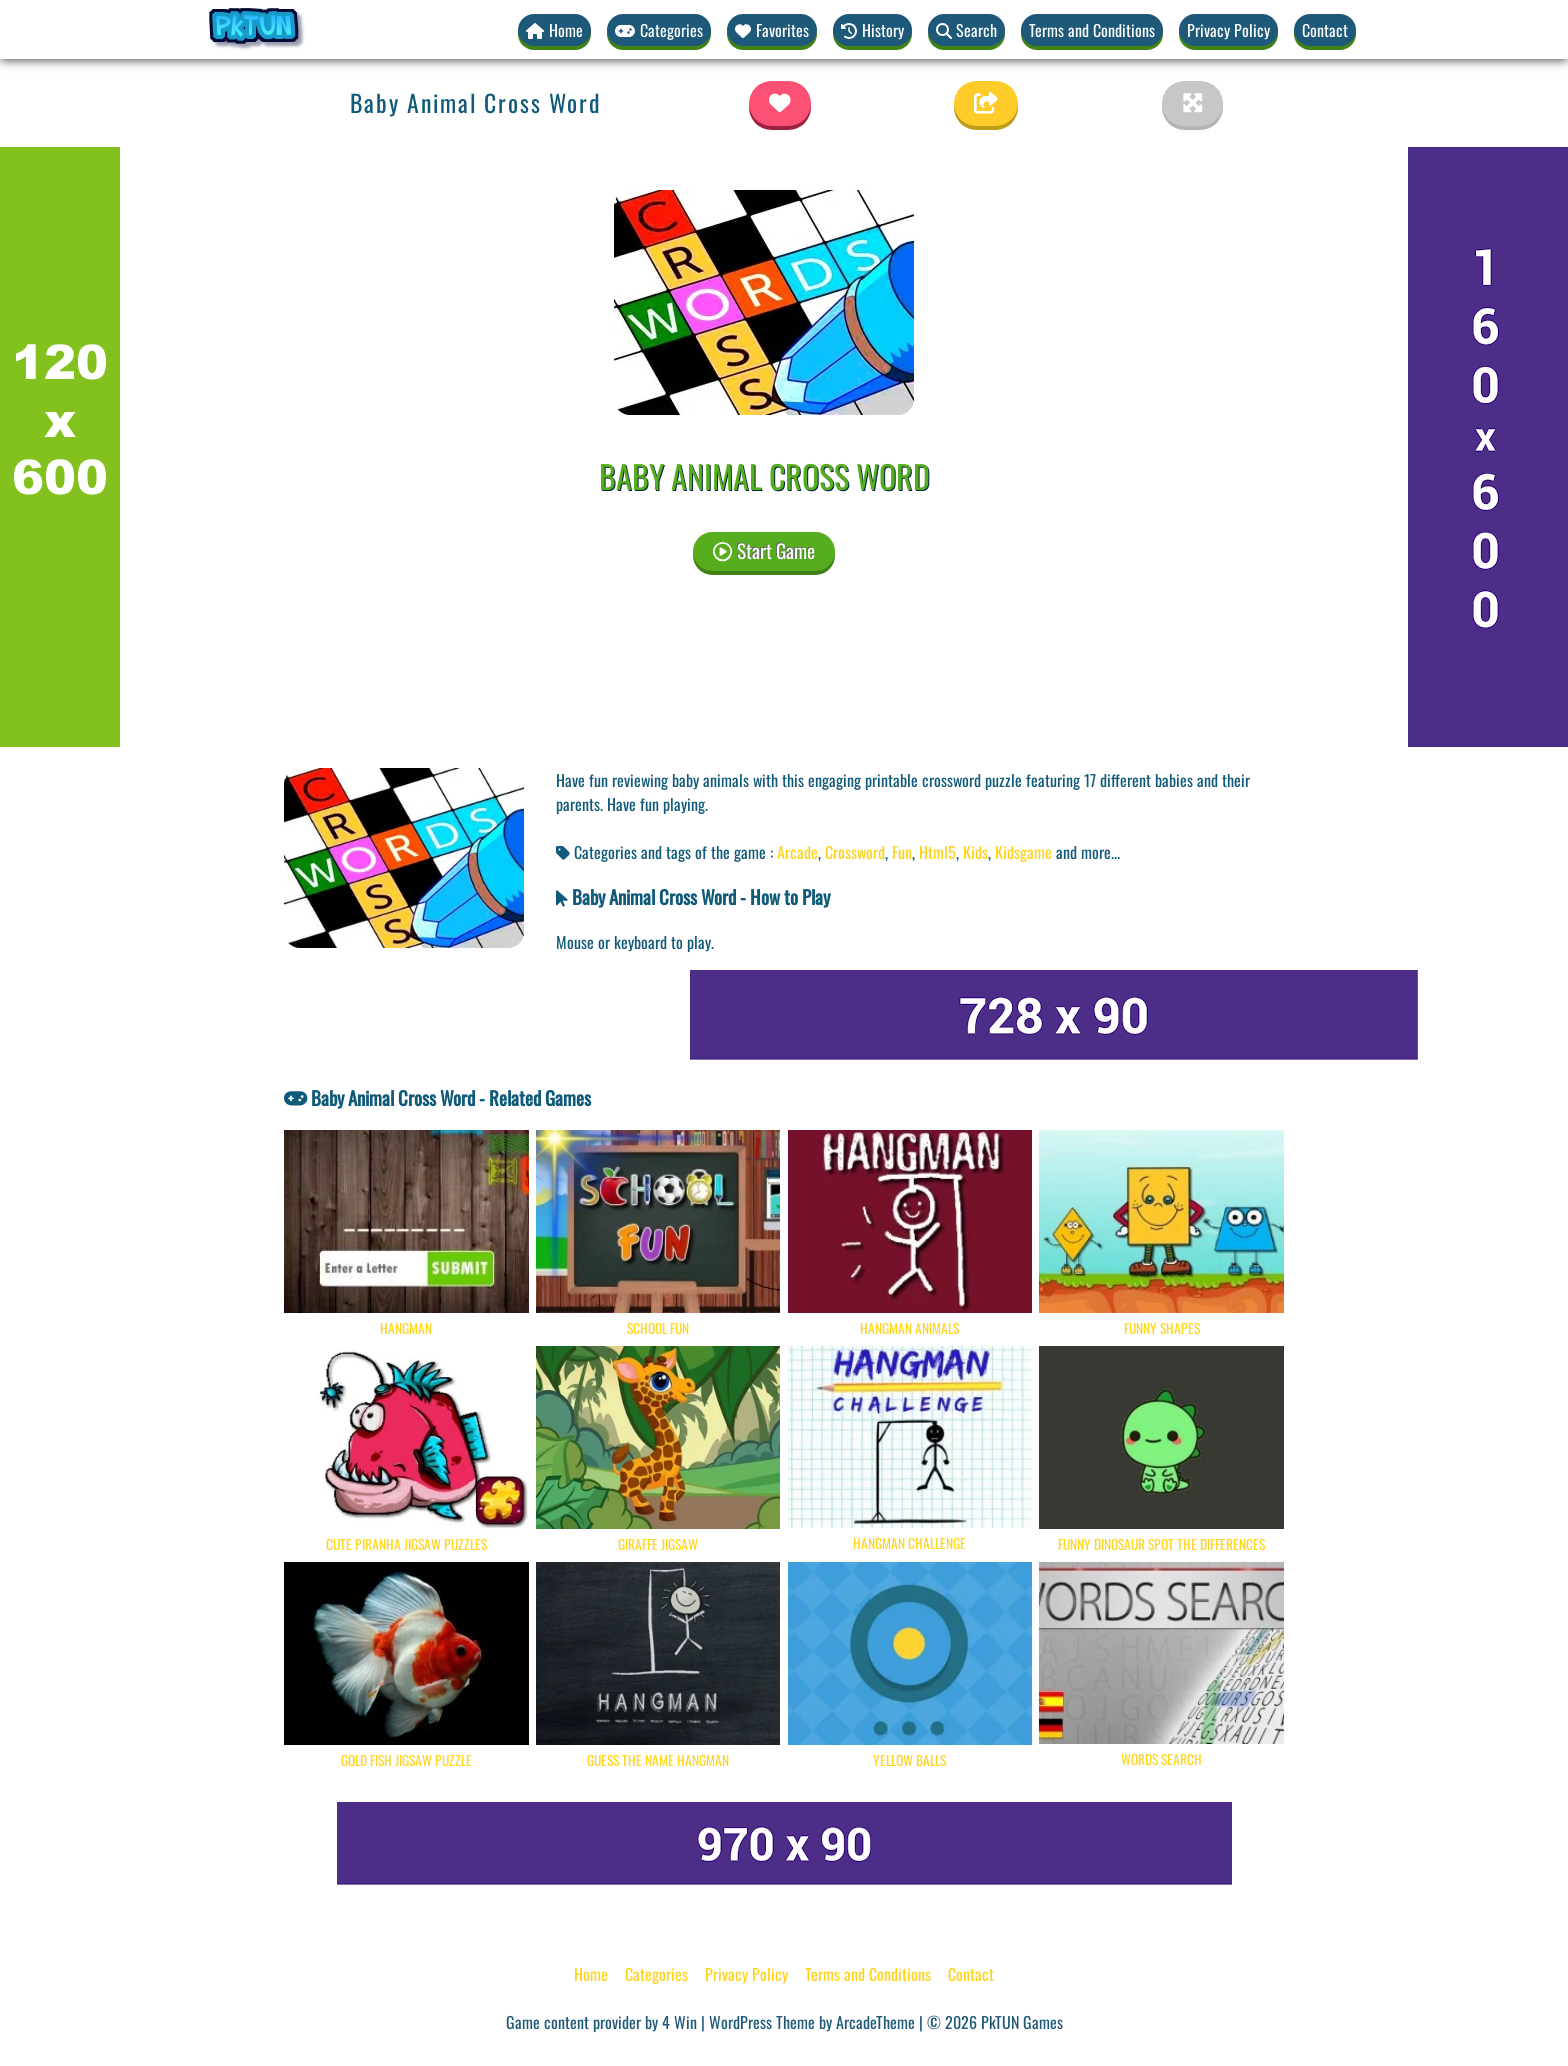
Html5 (937, 852)
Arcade (797, 852)
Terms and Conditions (1092, 30)
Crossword (855, 852)
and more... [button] (1088, 852)
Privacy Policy (1228, 30)
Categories (656, 1974)
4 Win (679, 2022)
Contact (1325, 30)
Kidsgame (1023, 852)
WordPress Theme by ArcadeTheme (812, 2022)
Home (591, 1974)
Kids (975, 852)
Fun (902, 852)
